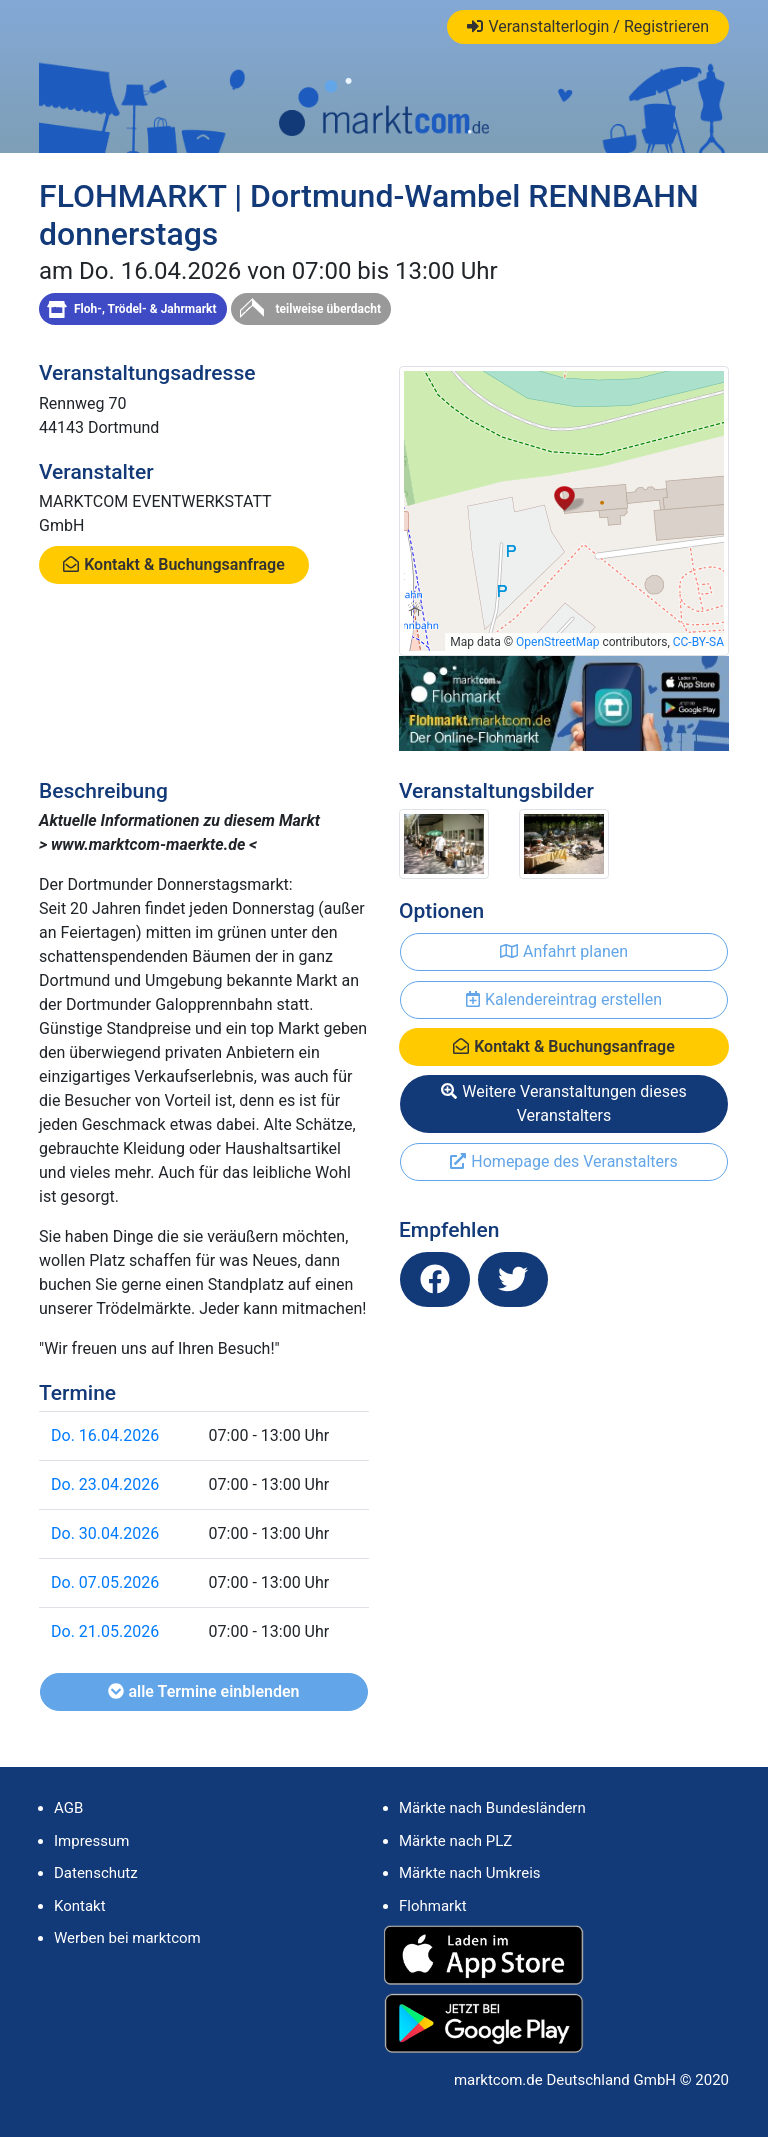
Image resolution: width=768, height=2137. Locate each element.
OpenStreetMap (557, 642)
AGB (68, 1808)
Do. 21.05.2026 (105, 1631)
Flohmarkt (433, 1906)
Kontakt (80, 1906)
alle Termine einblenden (203, 1691)
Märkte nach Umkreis (470, 1873)
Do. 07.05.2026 (105, 1582)
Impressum (91, 1841)
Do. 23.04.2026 (105, 1484)
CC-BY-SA (698, 642)
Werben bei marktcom (127, 1938)
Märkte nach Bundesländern (492, 1808)
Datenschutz (96, 1873)
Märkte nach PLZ (455, 1841)
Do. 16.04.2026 (105, 1435)
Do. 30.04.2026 (105, 1533)
